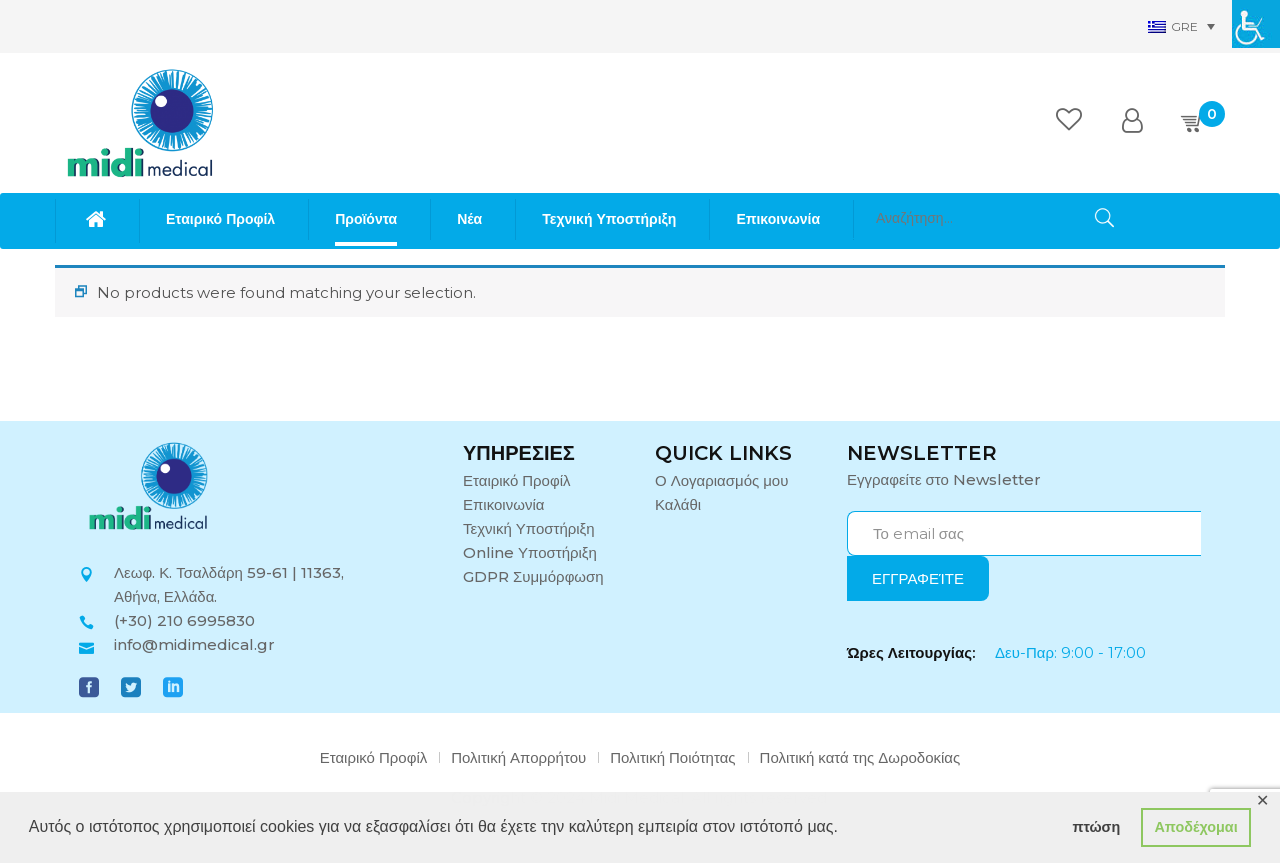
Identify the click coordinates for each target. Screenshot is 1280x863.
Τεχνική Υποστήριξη (529, 528)
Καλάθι (678, 504)
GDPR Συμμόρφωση (533, 576)
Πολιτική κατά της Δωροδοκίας (860, 757)
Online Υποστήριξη (530, 552)
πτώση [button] (1096, 827)
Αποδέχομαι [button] (1195, 827)
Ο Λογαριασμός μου (721, 480)
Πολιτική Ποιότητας (672, 757)
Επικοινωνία (503, 504)
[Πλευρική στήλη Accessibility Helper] (1256, 24)
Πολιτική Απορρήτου (518, 757)
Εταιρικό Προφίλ (517, 480)
